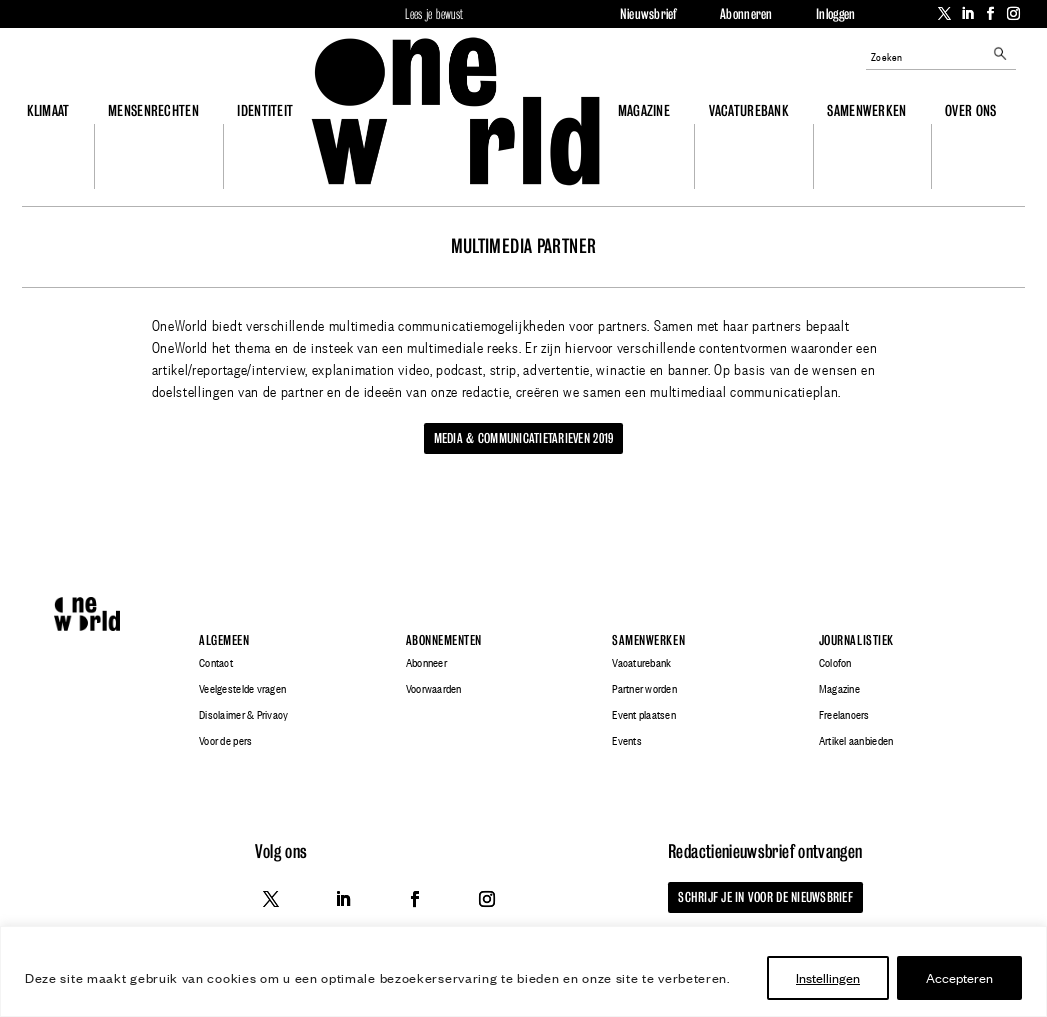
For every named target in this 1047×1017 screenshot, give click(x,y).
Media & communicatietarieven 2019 (524, 438)
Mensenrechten (153, 110)
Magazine (644, 110)
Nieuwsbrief (648, 14)
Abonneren (746, 14)
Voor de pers (225, 741)
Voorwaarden (434, 689)
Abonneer (426, 663)
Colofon (835, 663)
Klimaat (48, 110)
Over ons (970, 110)
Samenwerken (866, 110)
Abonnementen (444, 640)
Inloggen (835, 14)
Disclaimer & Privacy (243, 715)
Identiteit (265, 110)
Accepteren (959, 977)
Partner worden (644, 689)
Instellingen (828, 977)
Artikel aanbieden (856, 741)
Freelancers (844, 715)
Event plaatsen (644, 715)
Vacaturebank (749, 110)
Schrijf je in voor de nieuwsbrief (765, 897)
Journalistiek (856, 640)
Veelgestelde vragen (242, 689)
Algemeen (224, 640)
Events (627, 741)
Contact (216, 663)
